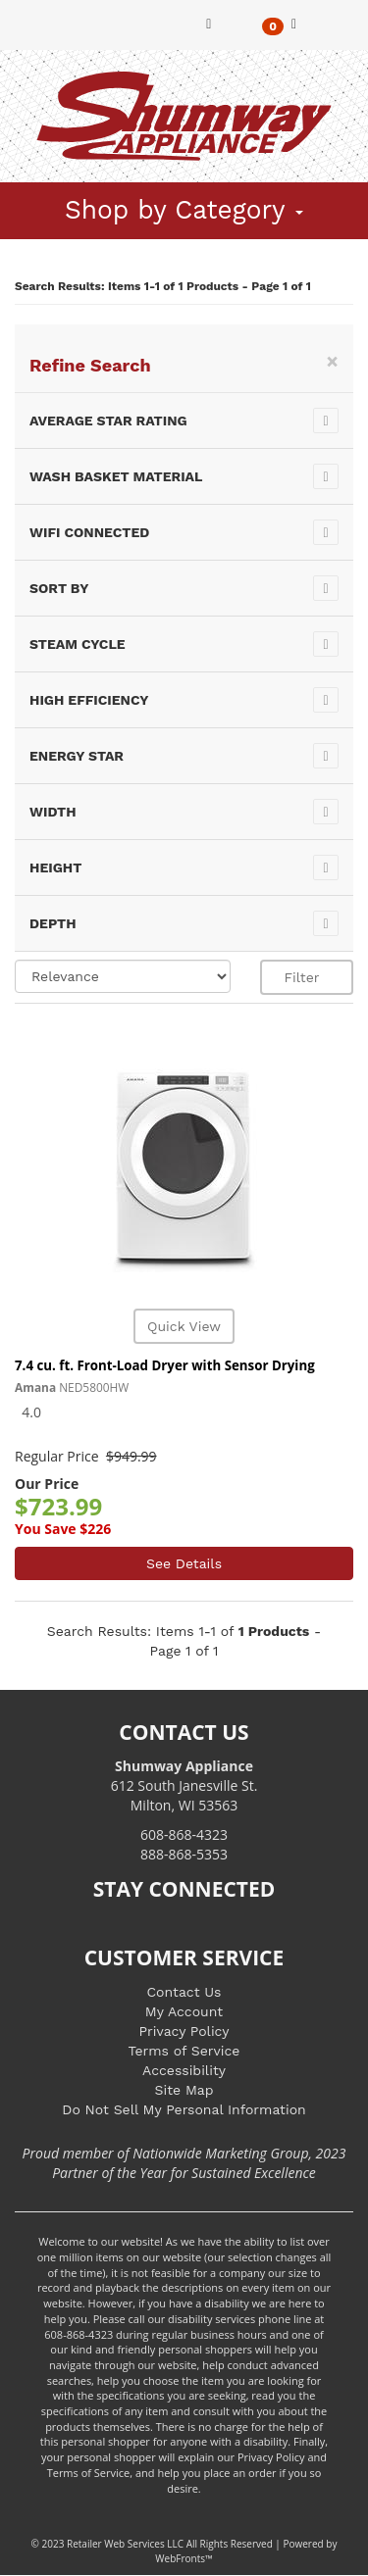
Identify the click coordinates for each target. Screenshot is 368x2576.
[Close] (332, 361)
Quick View (184, 1326)
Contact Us (183, 1992)
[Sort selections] (123, 976)
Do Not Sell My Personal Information (183, 2109)
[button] (279, 25)
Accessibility (184, 2070)
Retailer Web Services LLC (125, 2544)
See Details (184, 1563)
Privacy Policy (184, 2031)
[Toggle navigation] (30, 12)
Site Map (184, 2090)
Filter (307, 977)
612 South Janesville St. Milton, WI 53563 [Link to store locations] (184, 1785)
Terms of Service (184, 2050)
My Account (184, 2011)
